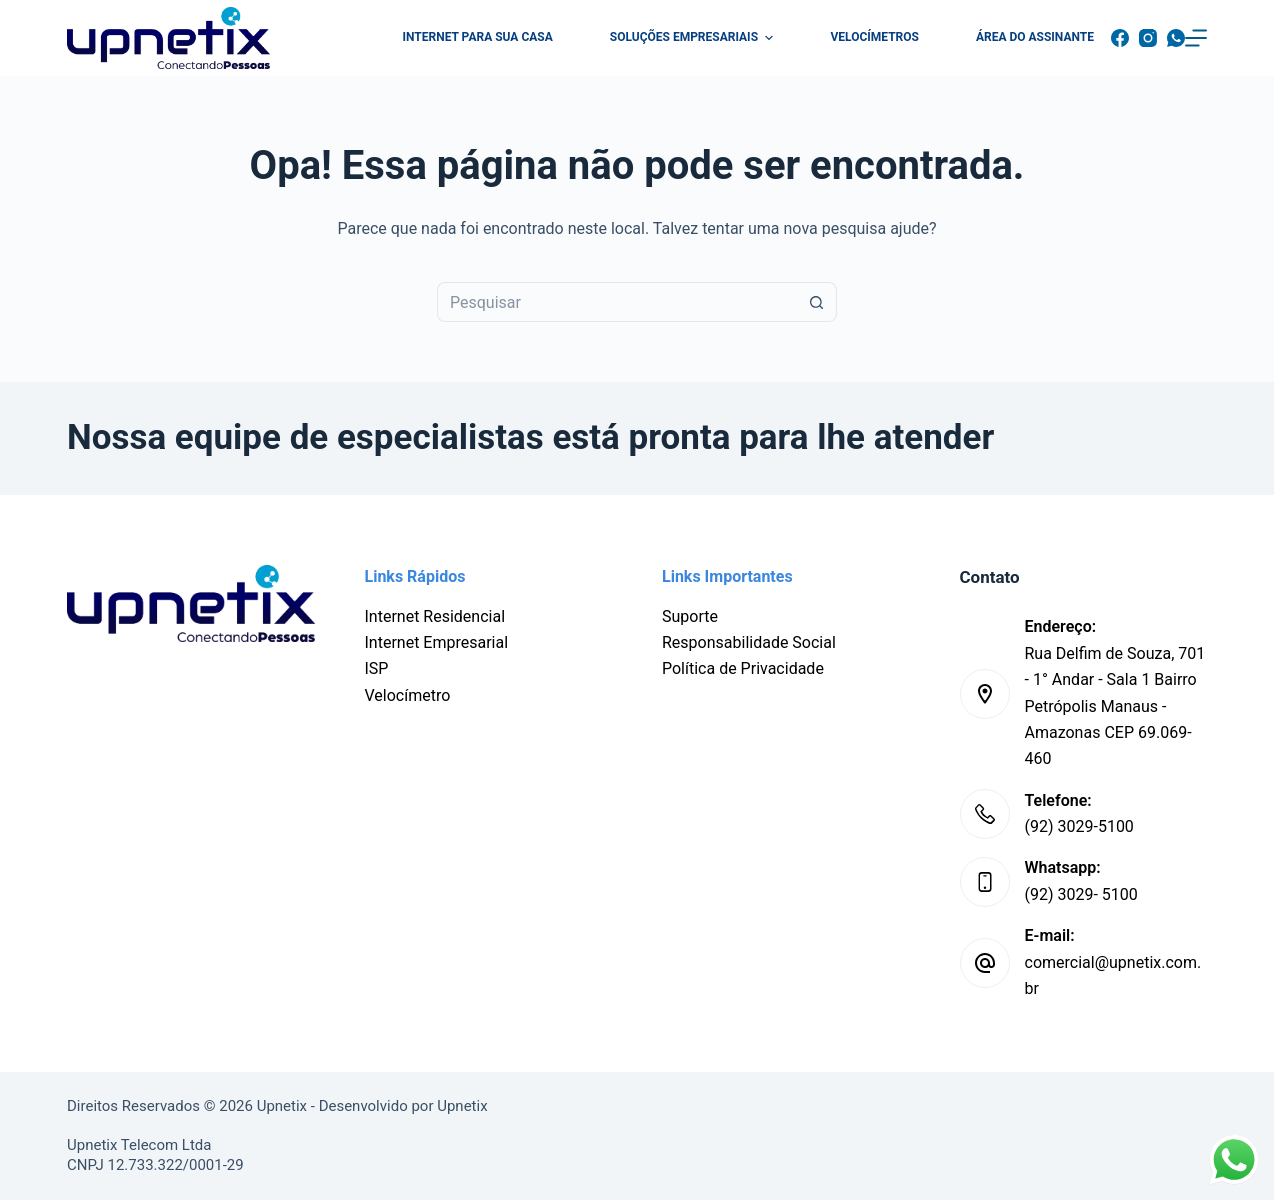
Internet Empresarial (437, 642)
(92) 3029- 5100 (1081, 894)
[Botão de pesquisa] (817, 302)
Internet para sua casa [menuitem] (478, 37)
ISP (377, 668)
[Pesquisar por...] (617, 302)
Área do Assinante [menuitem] (1035, 37)
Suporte (690, 616)
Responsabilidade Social (749, 642)
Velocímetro (408, 695)
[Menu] (1196, 38)
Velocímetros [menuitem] (874, 37)
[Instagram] (1148, 38)
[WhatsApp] (1176, 38)
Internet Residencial (435, 616)
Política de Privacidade (743, 668)
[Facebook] (1120, 38)
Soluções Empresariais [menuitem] (694, 38)
